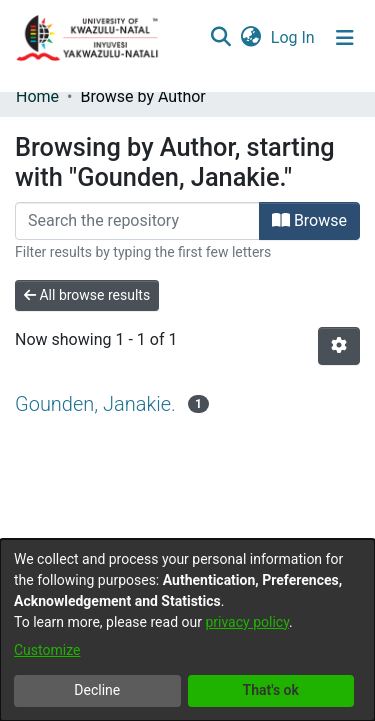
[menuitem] (250, 38)
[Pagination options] (339, 346)
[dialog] (187, 630)
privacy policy (247, 622)
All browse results (87, 295)
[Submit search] (220, 38)
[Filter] (137, 221)
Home (37, 96)
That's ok (271, 690)
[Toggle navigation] (345, 38)
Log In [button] (294, 37)
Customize (47, 650)
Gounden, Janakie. (95, 404)
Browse (309, 220)
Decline (97, 690)
